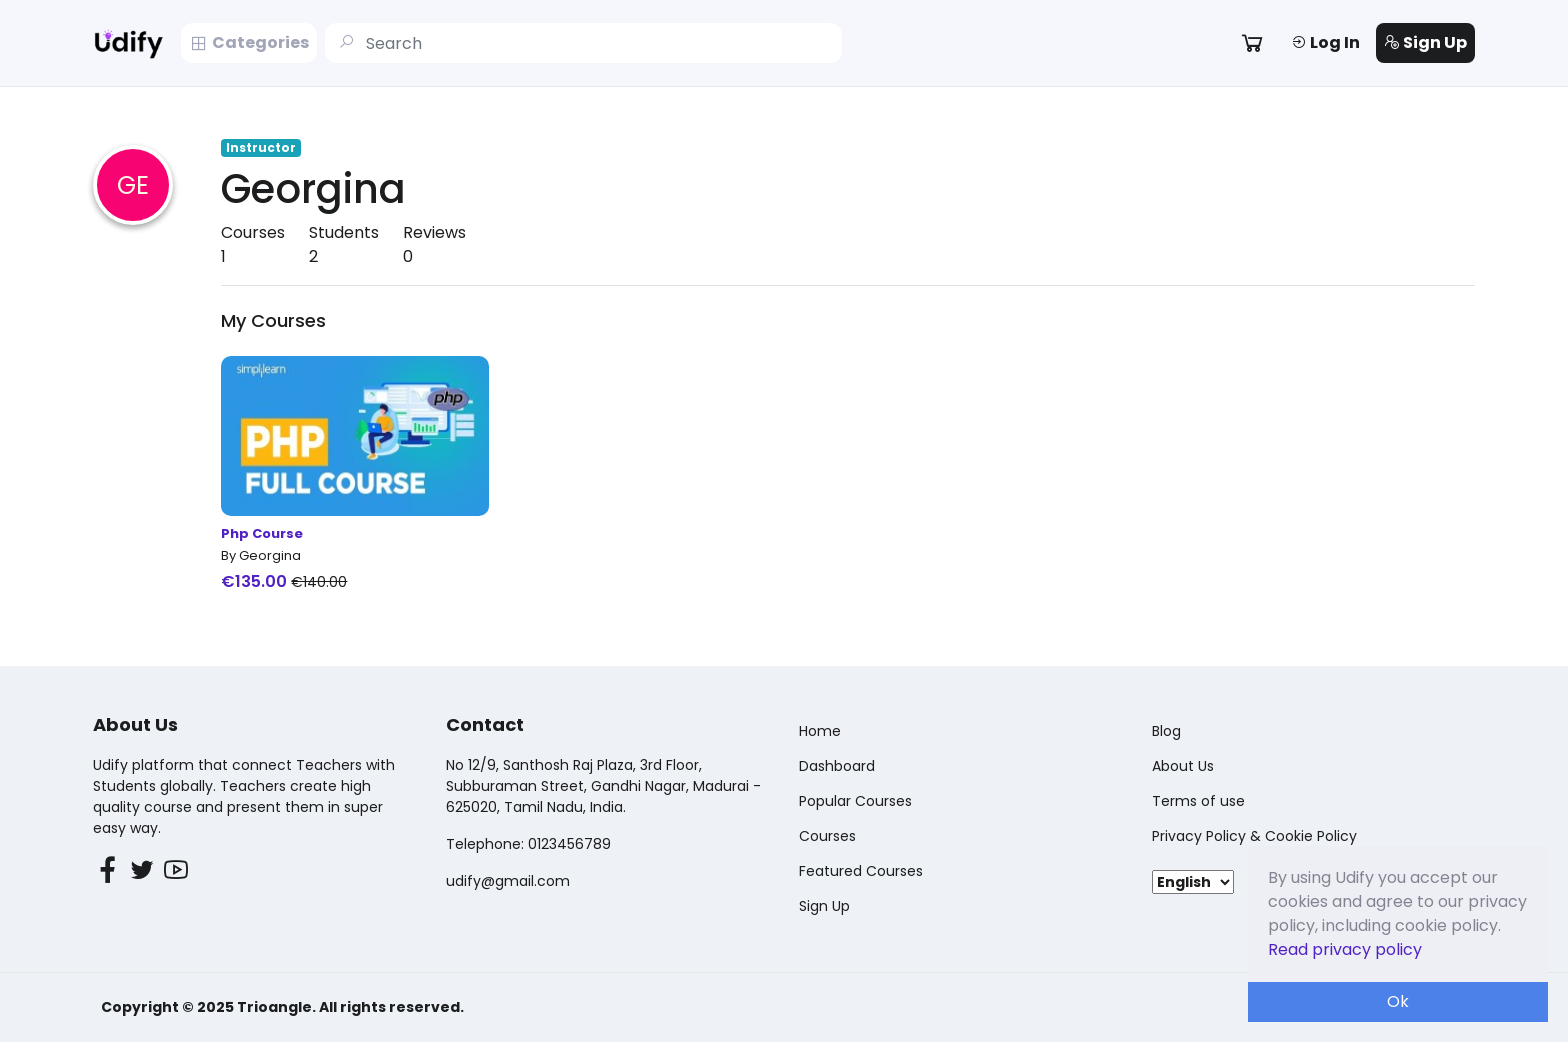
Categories (249, 42)
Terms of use (1198, 801)
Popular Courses (855, 801)
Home (820, 731)
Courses (827, 836)
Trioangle (274, 1007)
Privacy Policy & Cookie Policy (1254, 836)
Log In (1325, 42)
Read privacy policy (1345, 949)
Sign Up (1425, 42)
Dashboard (837, 766)
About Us (1183, 766)
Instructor (261, 147)
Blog (1166, 731)
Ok (1398, 1001)
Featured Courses (861, 871)
